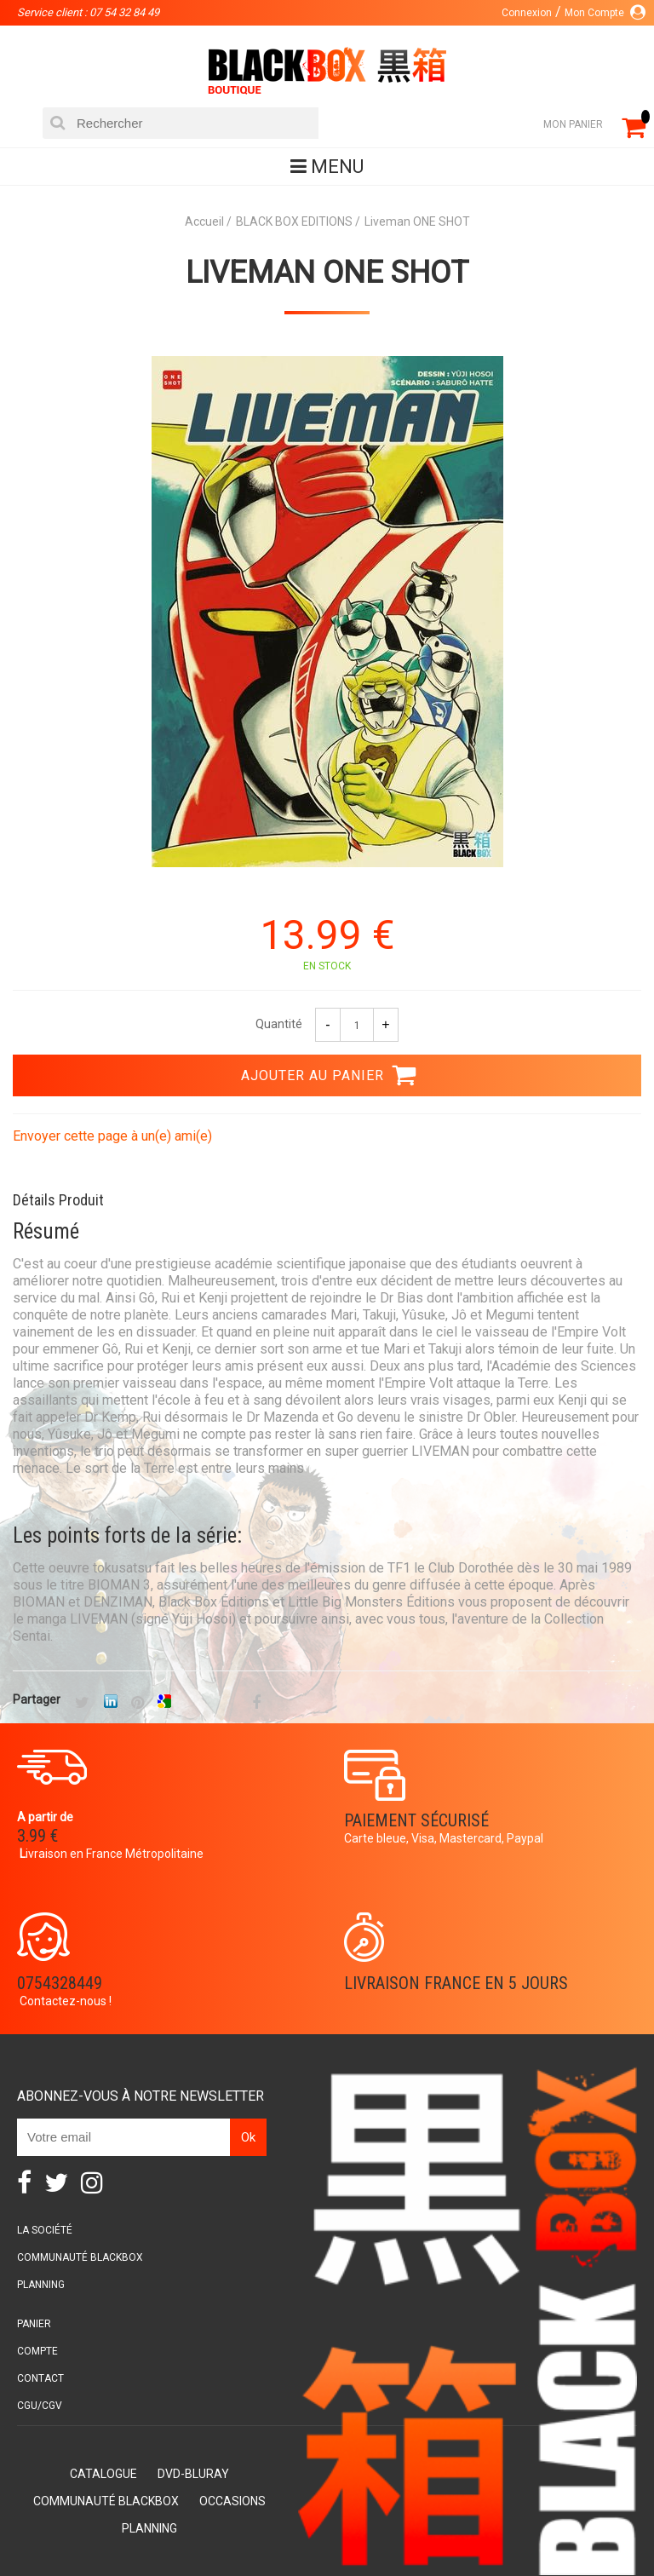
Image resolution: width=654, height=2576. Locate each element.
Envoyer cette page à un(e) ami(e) (112, 1136)
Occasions (232, 2501)
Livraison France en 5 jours (456, 1983)
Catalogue (103, 2474)
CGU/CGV (39, 2406)
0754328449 (59, 1983)
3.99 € (37, 1836)
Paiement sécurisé (416, 1820)
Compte (37, 2351)
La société (44, 2230)
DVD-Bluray (193, 2474)
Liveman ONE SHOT (327, 272)
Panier (34, 2324)
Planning (41, 2285)
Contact (40, 2378)
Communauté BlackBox (80, 2257)
